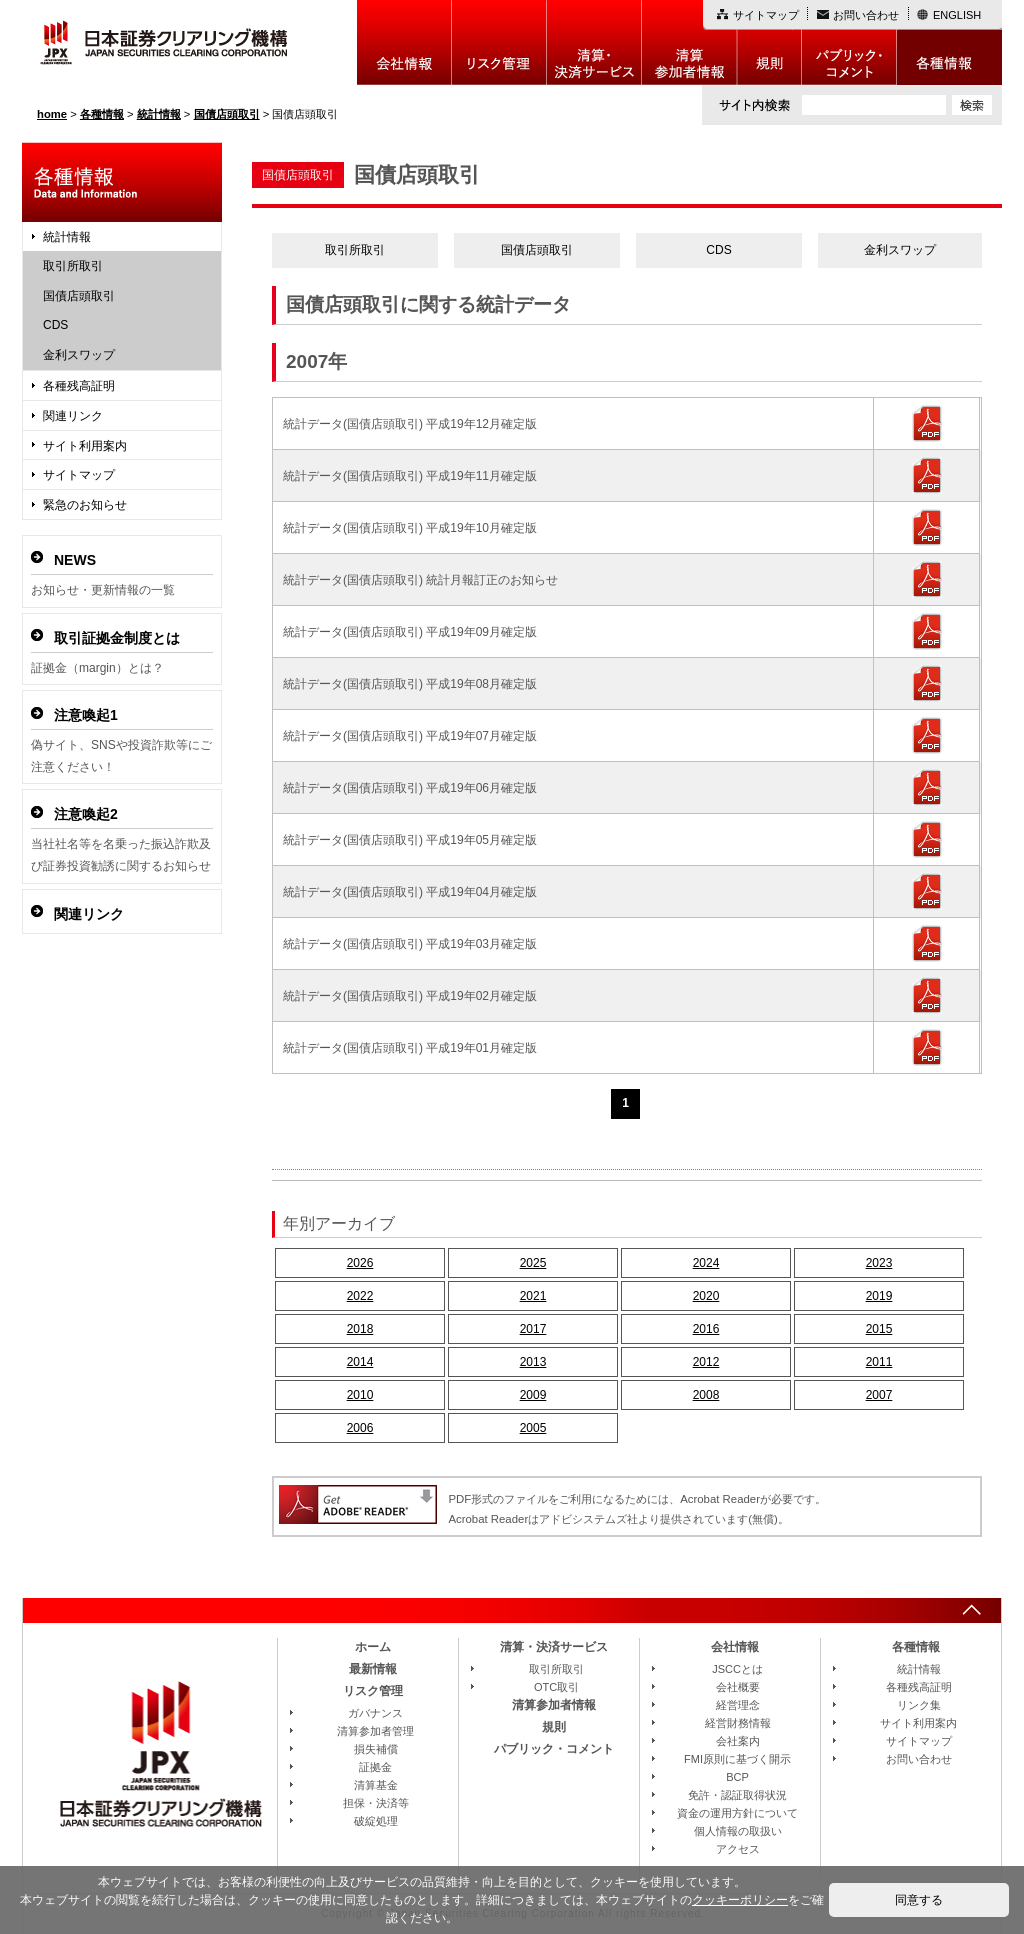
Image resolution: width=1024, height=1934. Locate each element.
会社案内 (738, 1741)
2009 (533, 1395)
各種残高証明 (79, 386)
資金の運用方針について (737, 1813)
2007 (879, 1395)
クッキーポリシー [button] (740, 1900)
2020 (706, 1296)
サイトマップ (766, 15)
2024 (706, 1263)
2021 (533, 1296)
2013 (533, 1362)
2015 (879, 1329)
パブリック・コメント (849, 42)
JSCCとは (737, 1669)
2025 (533, 1263)
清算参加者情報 (689, 42)
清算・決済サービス (554, 1647)
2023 (879, 1263)
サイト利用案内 (85, 446)
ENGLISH (957, 15)
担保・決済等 (376, 1803)
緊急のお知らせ (85, 505)
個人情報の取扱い (738, 1831)
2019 (879, 1296)
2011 (879, 1362)
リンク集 (919, 1705)
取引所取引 (355, 250)
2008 (706, 1395)
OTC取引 (556, 1687)
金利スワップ (900, 250)
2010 (360, 1395)
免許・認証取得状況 (737, 1795)
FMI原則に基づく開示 (737, 1759)
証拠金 (375, 1767)
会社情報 (404, 42)
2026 (360, 1263)
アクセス (738, 1849)
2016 (706, 1329)
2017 (533, 1329)
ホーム (373, 1647)
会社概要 (738, 1687)
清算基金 (376, 1785)
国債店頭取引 (537, 250)
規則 (769, 42)
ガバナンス (375, 1713)
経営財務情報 (738, 1723)
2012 (706, 1362)
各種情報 (949, 42)
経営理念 (738, 1705)
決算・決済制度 (594, 42)
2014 (360, 1362)
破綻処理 (376, 1821)
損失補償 (376, 1749)
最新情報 (373, 1669)
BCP (737, 1777)
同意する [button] (919, 1900)
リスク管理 (499, 42)
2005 (533, 1428)
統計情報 (67, 237)
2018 (360, 1329)
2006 (360, 1428)
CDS (718, 250)
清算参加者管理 (375, 1731)
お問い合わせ (866, 15)
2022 (360, 1296)
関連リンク (73, 416)
